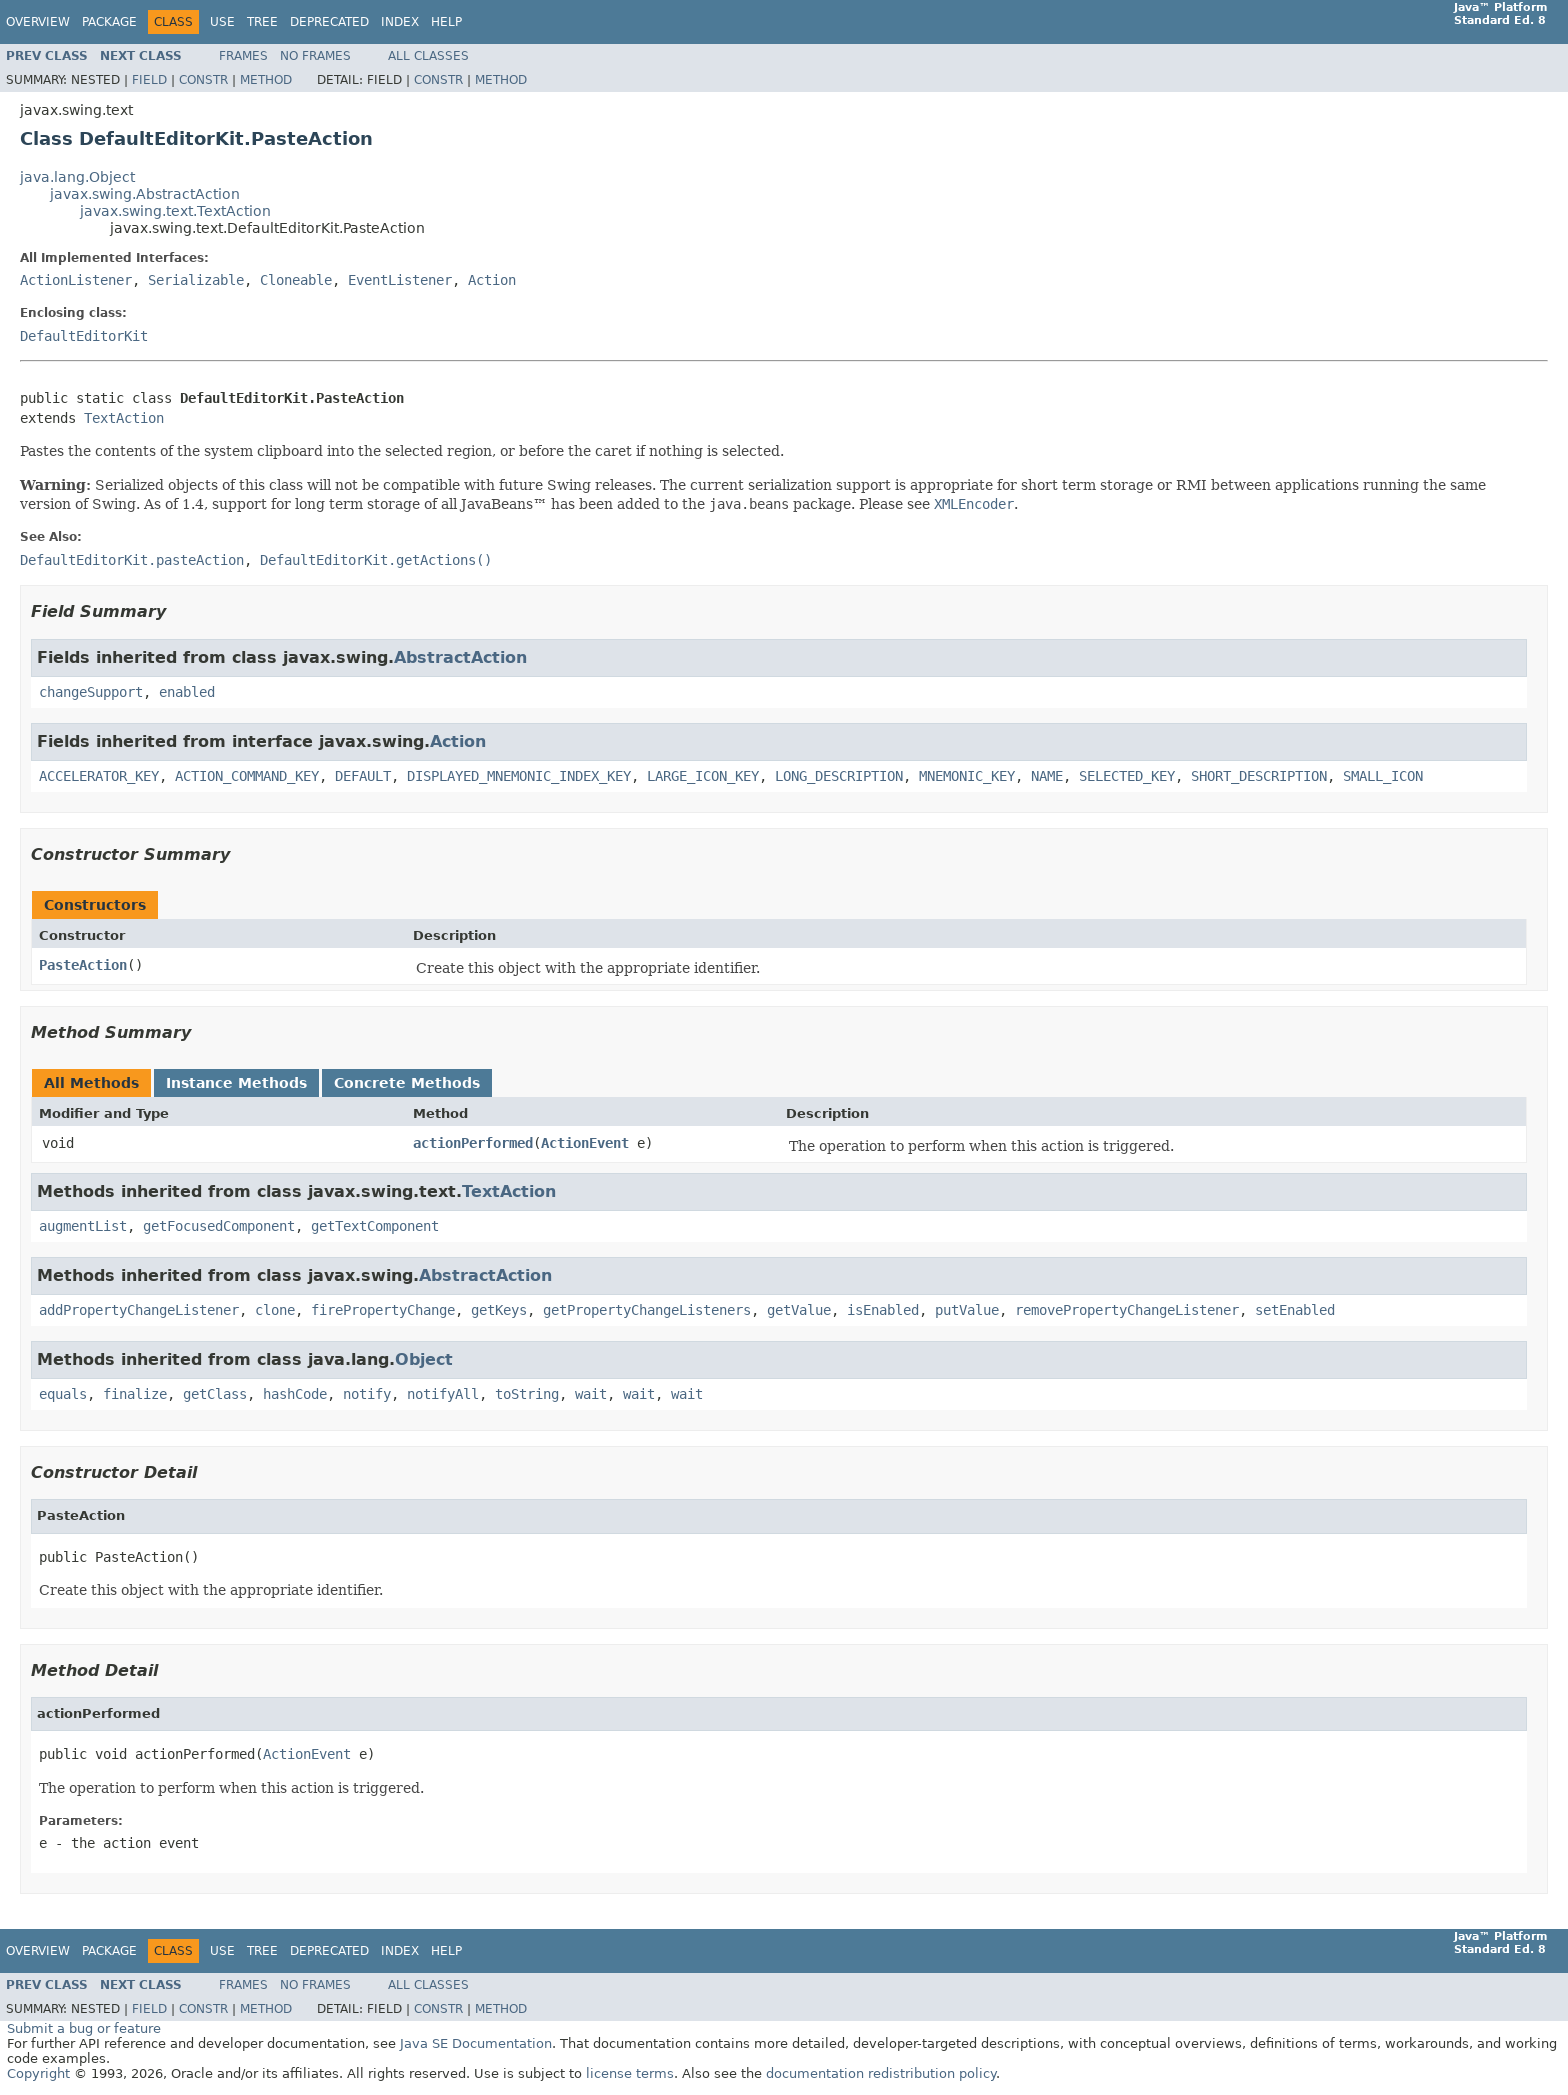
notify (367, 1394)
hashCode (295, 1394)
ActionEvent (585, 1143)
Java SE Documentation (476, 2043)
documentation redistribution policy (881, 2073)
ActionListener (76, 280)
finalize (135, 1394)
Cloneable (296, 280)
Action (492, 280)
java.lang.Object (77, 177)
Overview (38, 22)
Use (222, 22)
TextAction (124, 418)
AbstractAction (460, 657)
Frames (243, 56)
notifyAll (443, 1394)
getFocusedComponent (219, 1226)
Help (446, 22)
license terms (630, 2073)
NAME (1047, 776)
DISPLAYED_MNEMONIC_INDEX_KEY (519, 776)
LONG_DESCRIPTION (839, 776)
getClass (215, 1394)
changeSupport (91, 692)
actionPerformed (473, 1143)
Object (424, 1359)
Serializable (196, 280)
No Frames (315, 56)
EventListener (400, 280)
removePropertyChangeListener (1127, 1310)
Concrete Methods (407, 1083)
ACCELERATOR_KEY (99, 776)
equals (63, 1394)
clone (275, 1310)
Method (266, 80)
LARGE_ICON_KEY (703, 776)
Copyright (38, 2073)
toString (527, 1394)
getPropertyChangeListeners (647, 1310)
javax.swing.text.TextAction (175, 211)
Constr (203, 80)
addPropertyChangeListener (139, 1310)
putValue (967, 1310)
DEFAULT (363, 776)
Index (400, 22)
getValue (799, 1310)
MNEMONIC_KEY (967, 776)
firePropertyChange (383, 1310)
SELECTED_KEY (1127, 776)
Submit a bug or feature (84, 2028)
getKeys (499, 1310)
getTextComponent (375, 1226)
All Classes (428, 56)
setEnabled (1295, 1310)
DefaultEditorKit (84, 336)
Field (149, 80)
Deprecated (329, 22)
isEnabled (883, 1310)
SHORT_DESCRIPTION (1259, 776)
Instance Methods (236, 1083)
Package (109, 22)
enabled (187, 692)
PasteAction (83, 965)
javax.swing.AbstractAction (145, 194)
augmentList (83, 1226)
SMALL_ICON (1383, 776)
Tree (262, 22)
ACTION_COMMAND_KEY (247, 776)
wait (591, 1394)
